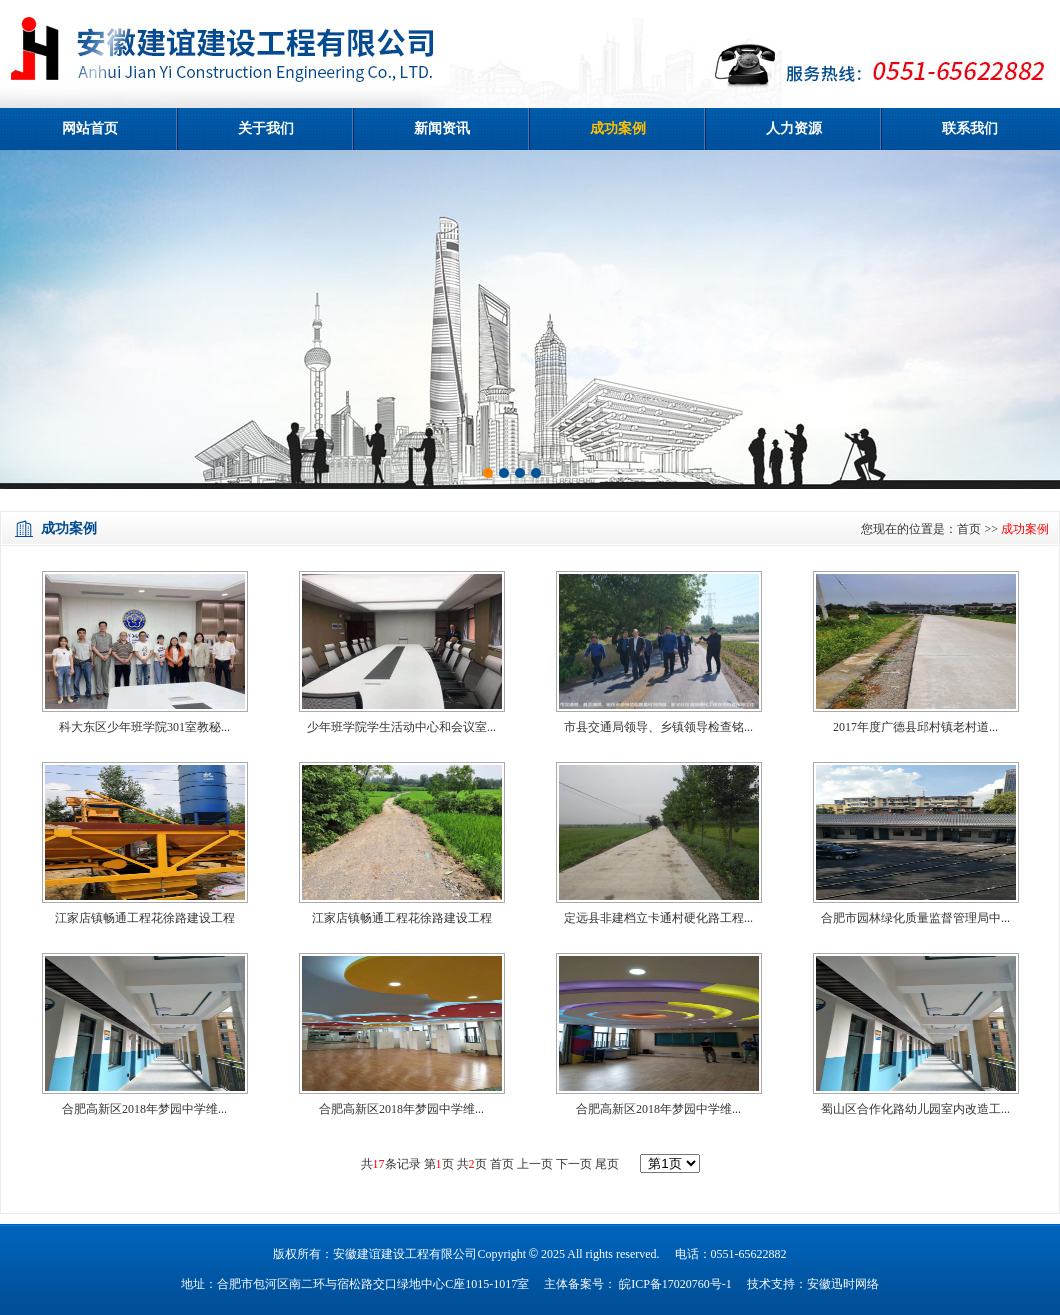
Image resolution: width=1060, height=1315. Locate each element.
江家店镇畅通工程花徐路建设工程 (145, 918)
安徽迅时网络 (843, 1284)
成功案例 (618, 128)
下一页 (574, 1164)
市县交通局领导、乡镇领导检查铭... (658, 727)
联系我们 (970, 128)
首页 (969, 529)
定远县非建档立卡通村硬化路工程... (658, 918)
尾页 (605, 1164)
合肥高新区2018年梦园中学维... (144, 1109)
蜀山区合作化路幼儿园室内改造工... (915, 1109)
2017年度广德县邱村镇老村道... (915, 727)
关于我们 (266, 128)
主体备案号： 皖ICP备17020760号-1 (638, 1284)
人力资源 (794, 128)
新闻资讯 (442, 128)
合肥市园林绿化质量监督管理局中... (915, 918)
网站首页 (90, 128)
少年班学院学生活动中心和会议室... (401, 727)
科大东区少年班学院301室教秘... (144, 727)
